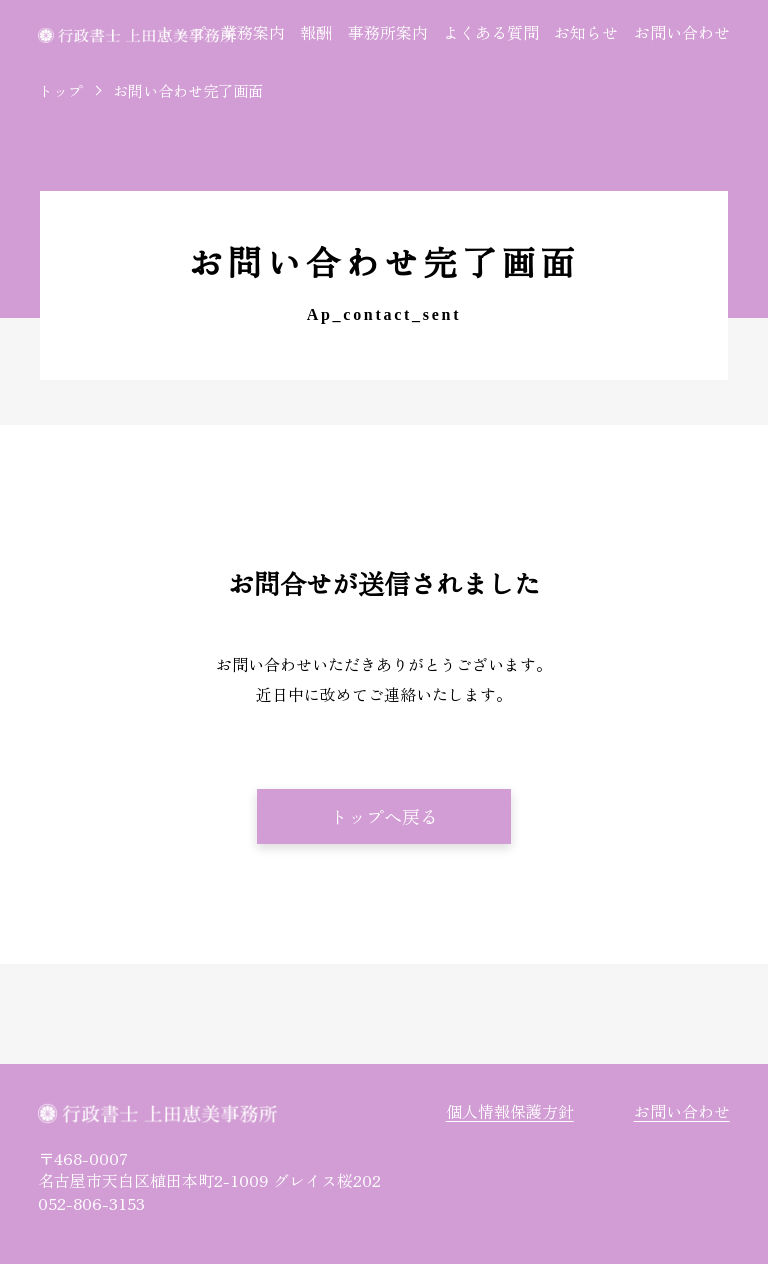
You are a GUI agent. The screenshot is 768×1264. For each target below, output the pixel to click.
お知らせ (586, 32)
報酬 (316, 32)
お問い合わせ (682, 32)
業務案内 (253, 32)
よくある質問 (491, 32)
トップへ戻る (384, 816)
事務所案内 (388, 32)
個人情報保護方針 (510, 1111)
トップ (181, 32)
